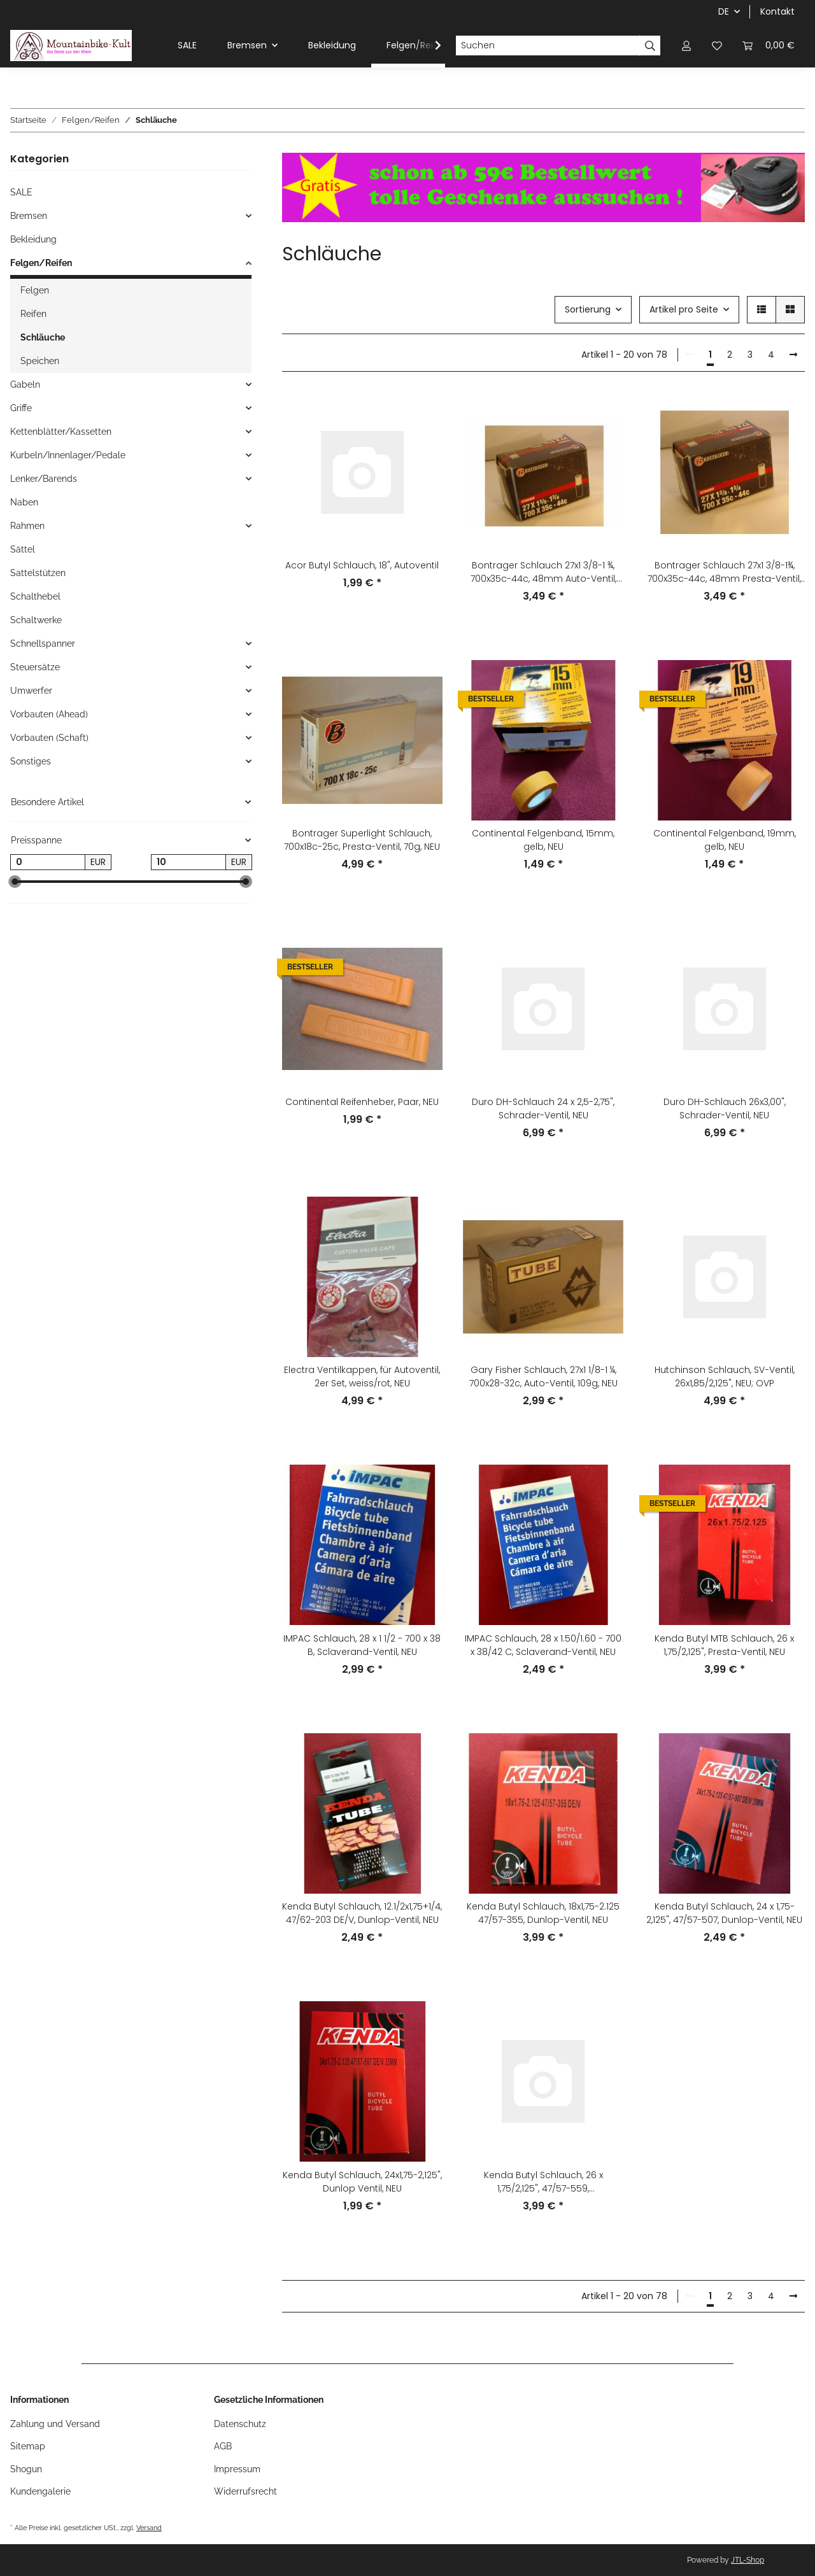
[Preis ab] (47, 862)
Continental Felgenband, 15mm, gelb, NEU (543, 840)
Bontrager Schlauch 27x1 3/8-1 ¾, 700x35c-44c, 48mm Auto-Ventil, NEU (543, 572)
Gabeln (25, 384)
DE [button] (723, 11)
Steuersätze (35, 667)
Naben (24, 502)
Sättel (22, 549)
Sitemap (27, 2446)
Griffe (21, 408)
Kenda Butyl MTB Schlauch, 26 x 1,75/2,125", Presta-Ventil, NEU (724, 1645)
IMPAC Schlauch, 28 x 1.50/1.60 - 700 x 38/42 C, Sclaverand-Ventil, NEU (543, 1645)
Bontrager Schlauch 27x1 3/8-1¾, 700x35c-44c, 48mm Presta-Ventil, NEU (724, 572)
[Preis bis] (188, 862)
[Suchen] (547, 46)
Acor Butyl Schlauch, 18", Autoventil (362, 565)
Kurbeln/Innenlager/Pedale (67, 455)
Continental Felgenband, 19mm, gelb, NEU (724, 840)
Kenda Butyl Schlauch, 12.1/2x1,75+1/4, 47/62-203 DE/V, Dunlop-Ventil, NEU (362, 1913)
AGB (223, 2446)
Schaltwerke (36, 620)
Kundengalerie (40, 2491)
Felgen (34, 290)
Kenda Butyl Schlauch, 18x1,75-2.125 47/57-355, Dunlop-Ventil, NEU (543, 1913)
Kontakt (777, 11)
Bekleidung (33, 239)
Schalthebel (35, 596)
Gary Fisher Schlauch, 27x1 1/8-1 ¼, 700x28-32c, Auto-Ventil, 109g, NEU (543, 1376)
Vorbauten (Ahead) (49, 714)
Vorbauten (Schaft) (49, 738)
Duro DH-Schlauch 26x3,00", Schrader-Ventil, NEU (724, 1108)
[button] (686, 45)
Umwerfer (31, 691)
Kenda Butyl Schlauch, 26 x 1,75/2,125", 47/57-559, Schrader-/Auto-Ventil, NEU (543, 2182)
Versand (149, 2527)
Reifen (33, 314)
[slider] (15, 881)
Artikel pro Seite (683, 309)
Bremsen (28, 216)
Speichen (39, 361)
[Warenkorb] (768, 45)
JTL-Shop (747, 2560)
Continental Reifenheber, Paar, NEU (362, 1101)
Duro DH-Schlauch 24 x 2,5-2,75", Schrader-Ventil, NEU (543, 1108)
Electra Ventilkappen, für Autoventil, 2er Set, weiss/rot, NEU (362, 1376)
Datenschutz (240, 2424)
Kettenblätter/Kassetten (60, 431)
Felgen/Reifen (41, 263)
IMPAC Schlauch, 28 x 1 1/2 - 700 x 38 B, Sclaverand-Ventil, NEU (362, 1645)
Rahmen (27, 526)
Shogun (26, 2469)
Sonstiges (30, 761)
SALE (21, 192)
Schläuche (42, 337)
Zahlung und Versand (55, 2424)
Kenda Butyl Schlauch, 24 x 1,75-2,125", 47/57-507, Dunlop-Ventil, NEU (724, 1913)
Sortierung (588, 309)
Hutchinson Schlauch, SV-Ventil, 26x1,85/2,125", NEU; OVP (725, 1376)
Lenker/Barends (43, 479)
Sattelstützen (38, 573)
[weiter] (793, 355)
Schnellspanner (42, 643)
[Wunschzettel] (717, 45)
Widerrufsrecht (245, 2491)
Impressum (237, 2469)
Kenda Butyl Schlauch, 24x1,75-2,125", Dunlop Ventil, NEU (362, 2182)
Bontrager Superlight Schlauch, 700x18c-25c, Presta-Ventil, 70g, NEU (362, 840)
